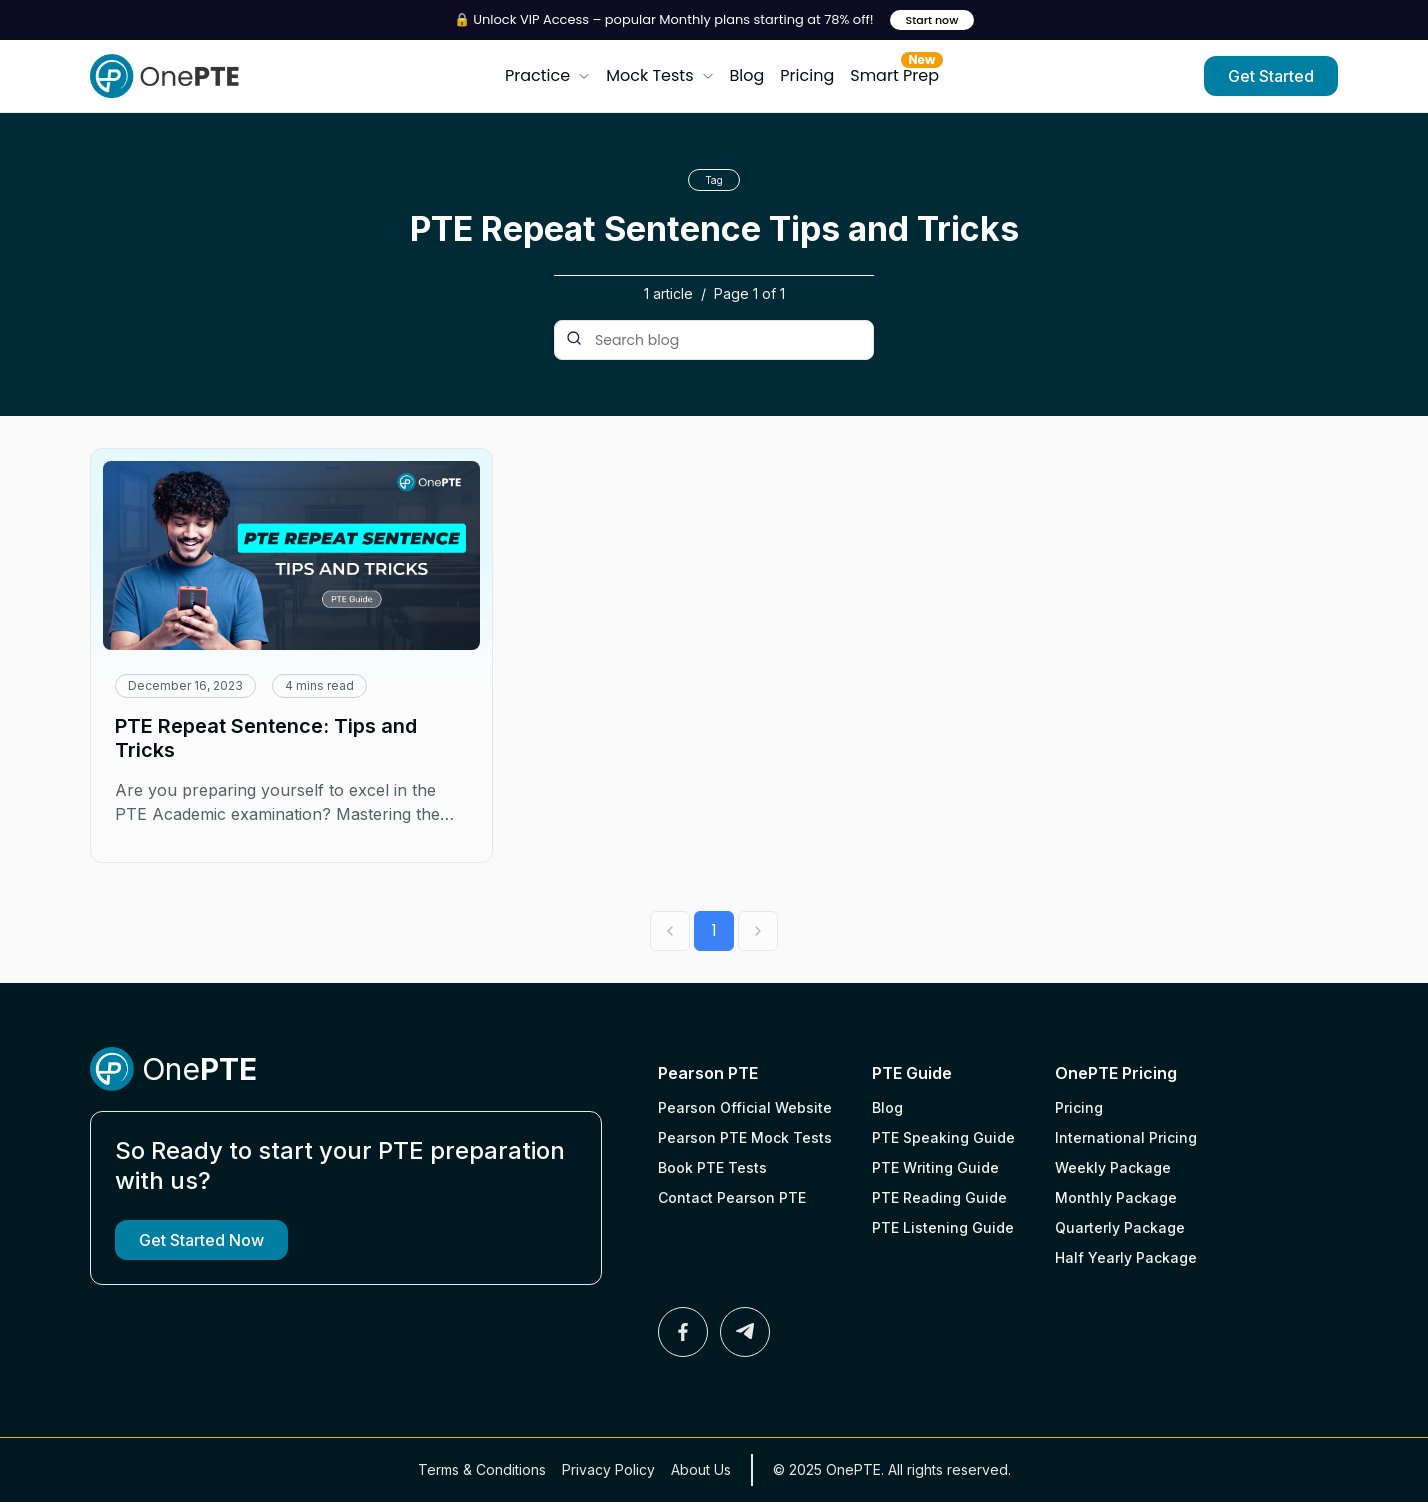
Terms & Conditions (482, 1469)
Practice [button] (547, 75)
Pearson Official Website (745, 1107)
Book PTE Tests (712, 1167)
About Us (701, 1469)
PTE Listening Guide (943, 1227)
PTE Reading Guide (939, 1197)
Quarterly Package (1120, 1227)
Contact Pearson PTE (732, 1197)
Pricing (807, 75)
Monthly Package (1116, 1197)
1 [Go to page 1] (713, 930)
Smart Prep (894, 71)
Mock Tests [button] (659, 75)
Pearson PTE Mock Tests (745, 1137)
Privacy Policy (608, 1469)
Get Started (1271, 76)
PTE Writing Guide (935, 1167)
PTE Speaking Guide (943, 1137)
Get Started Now (201, 1240)
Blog (747, 75)
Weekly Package (1113, 1167)
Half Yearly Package (1126, 1257)
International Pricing (1126, 1137)
